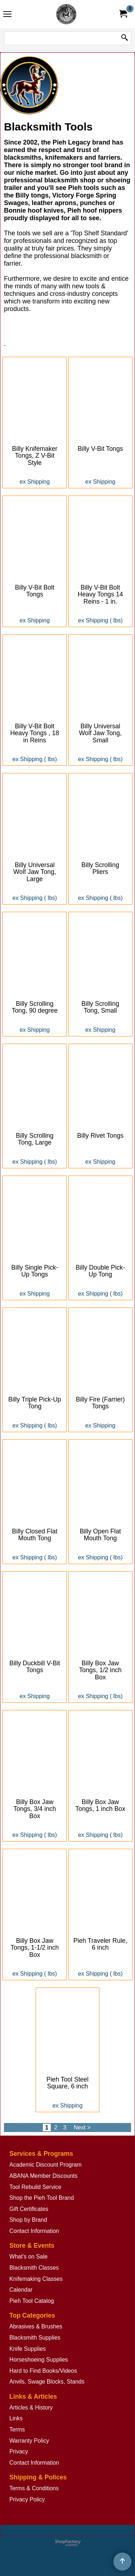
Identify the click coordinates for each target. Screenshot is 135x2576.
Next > (82, 2127)
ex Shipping (35, 482)
